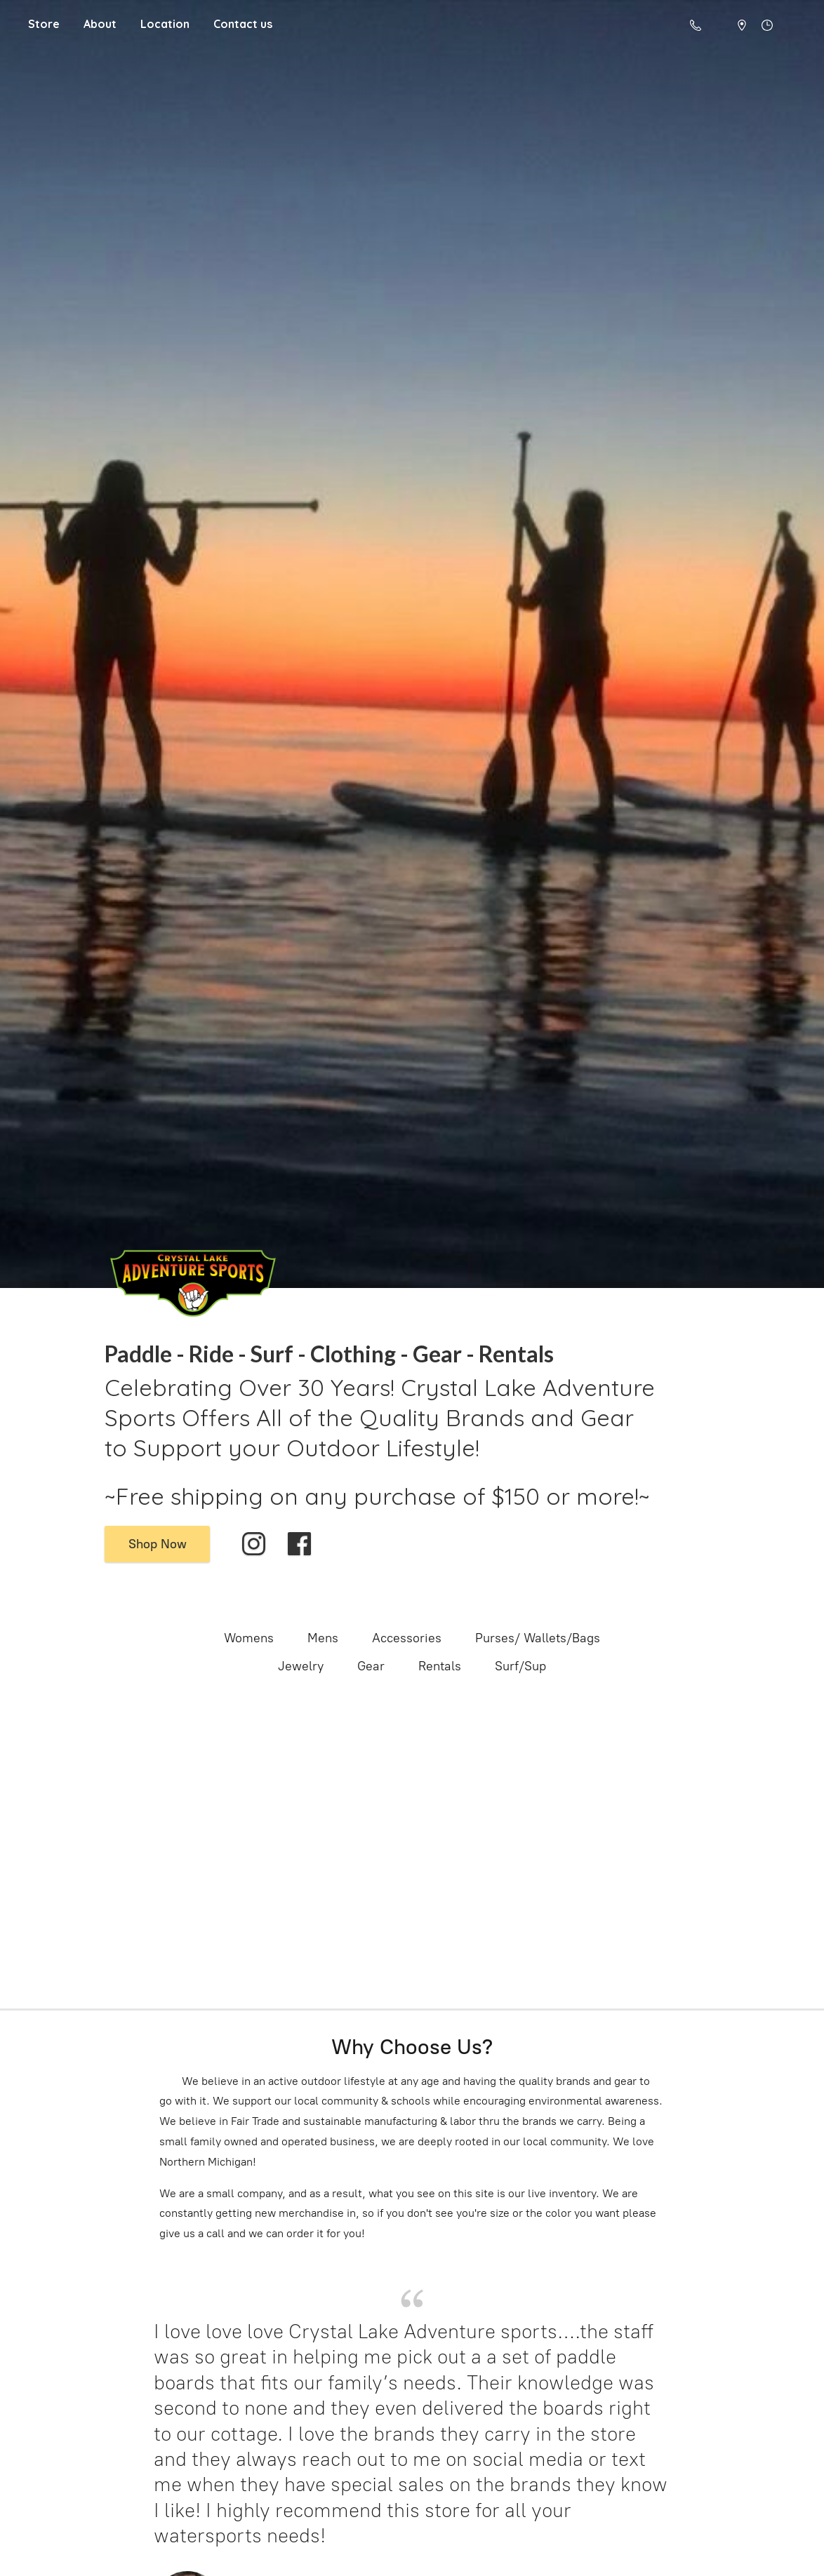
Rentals (439, 1666)
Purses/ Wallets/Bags (537, 1638)
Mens (322, 1638)
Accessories (406, 1638)
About (100, 24)
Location (165, 24)
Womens (249, 1638)
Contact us (242, 24)
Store (44, 24)
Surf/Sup (520, 1666)
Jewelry (301, 1666)
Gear (371, 1666)
